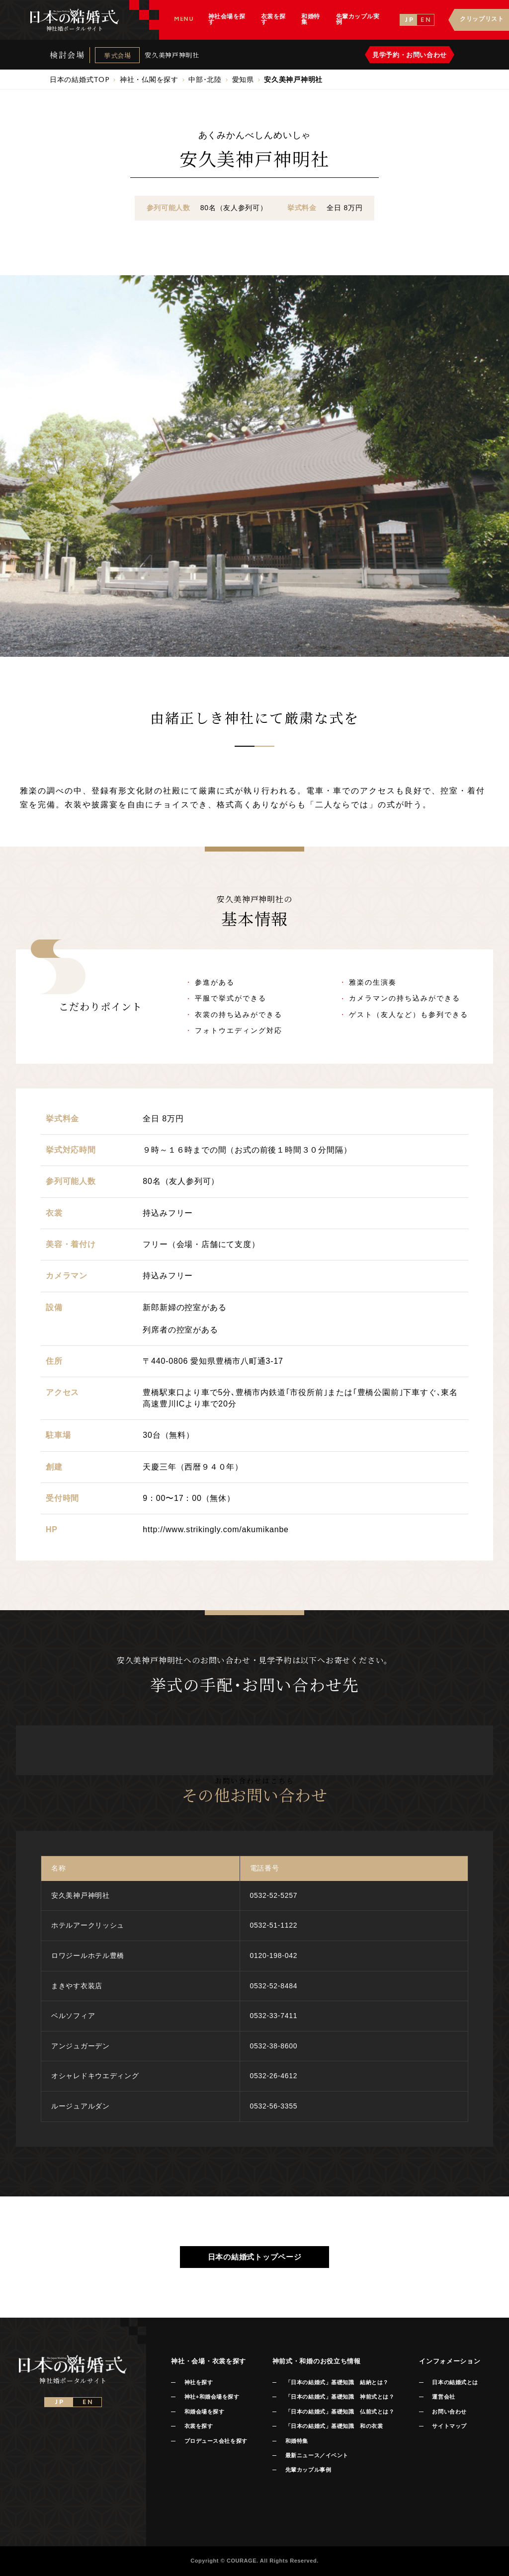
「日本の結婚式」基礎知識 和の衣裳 (334, 2426)
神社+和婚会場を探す (212, 2397)
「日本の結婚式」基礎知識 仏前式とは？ (339, 2412)
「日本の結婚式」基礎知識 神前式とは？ (339, 2397)
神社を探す (198, 2382)
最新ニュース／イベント (316, 2455)
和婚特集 (296, 2441)
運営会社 (443, 2397)
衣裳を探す (198, 2426)
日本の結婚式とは (455, 2382)
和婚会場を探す (204, 2412)
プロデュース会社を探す (216, 2441)
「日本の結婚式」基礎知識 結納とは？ (337, 2382)
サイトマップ (449, 2426)
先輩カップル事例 (308, 2470)
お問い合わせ (449, 2412)
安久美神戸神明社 (172, 55)
